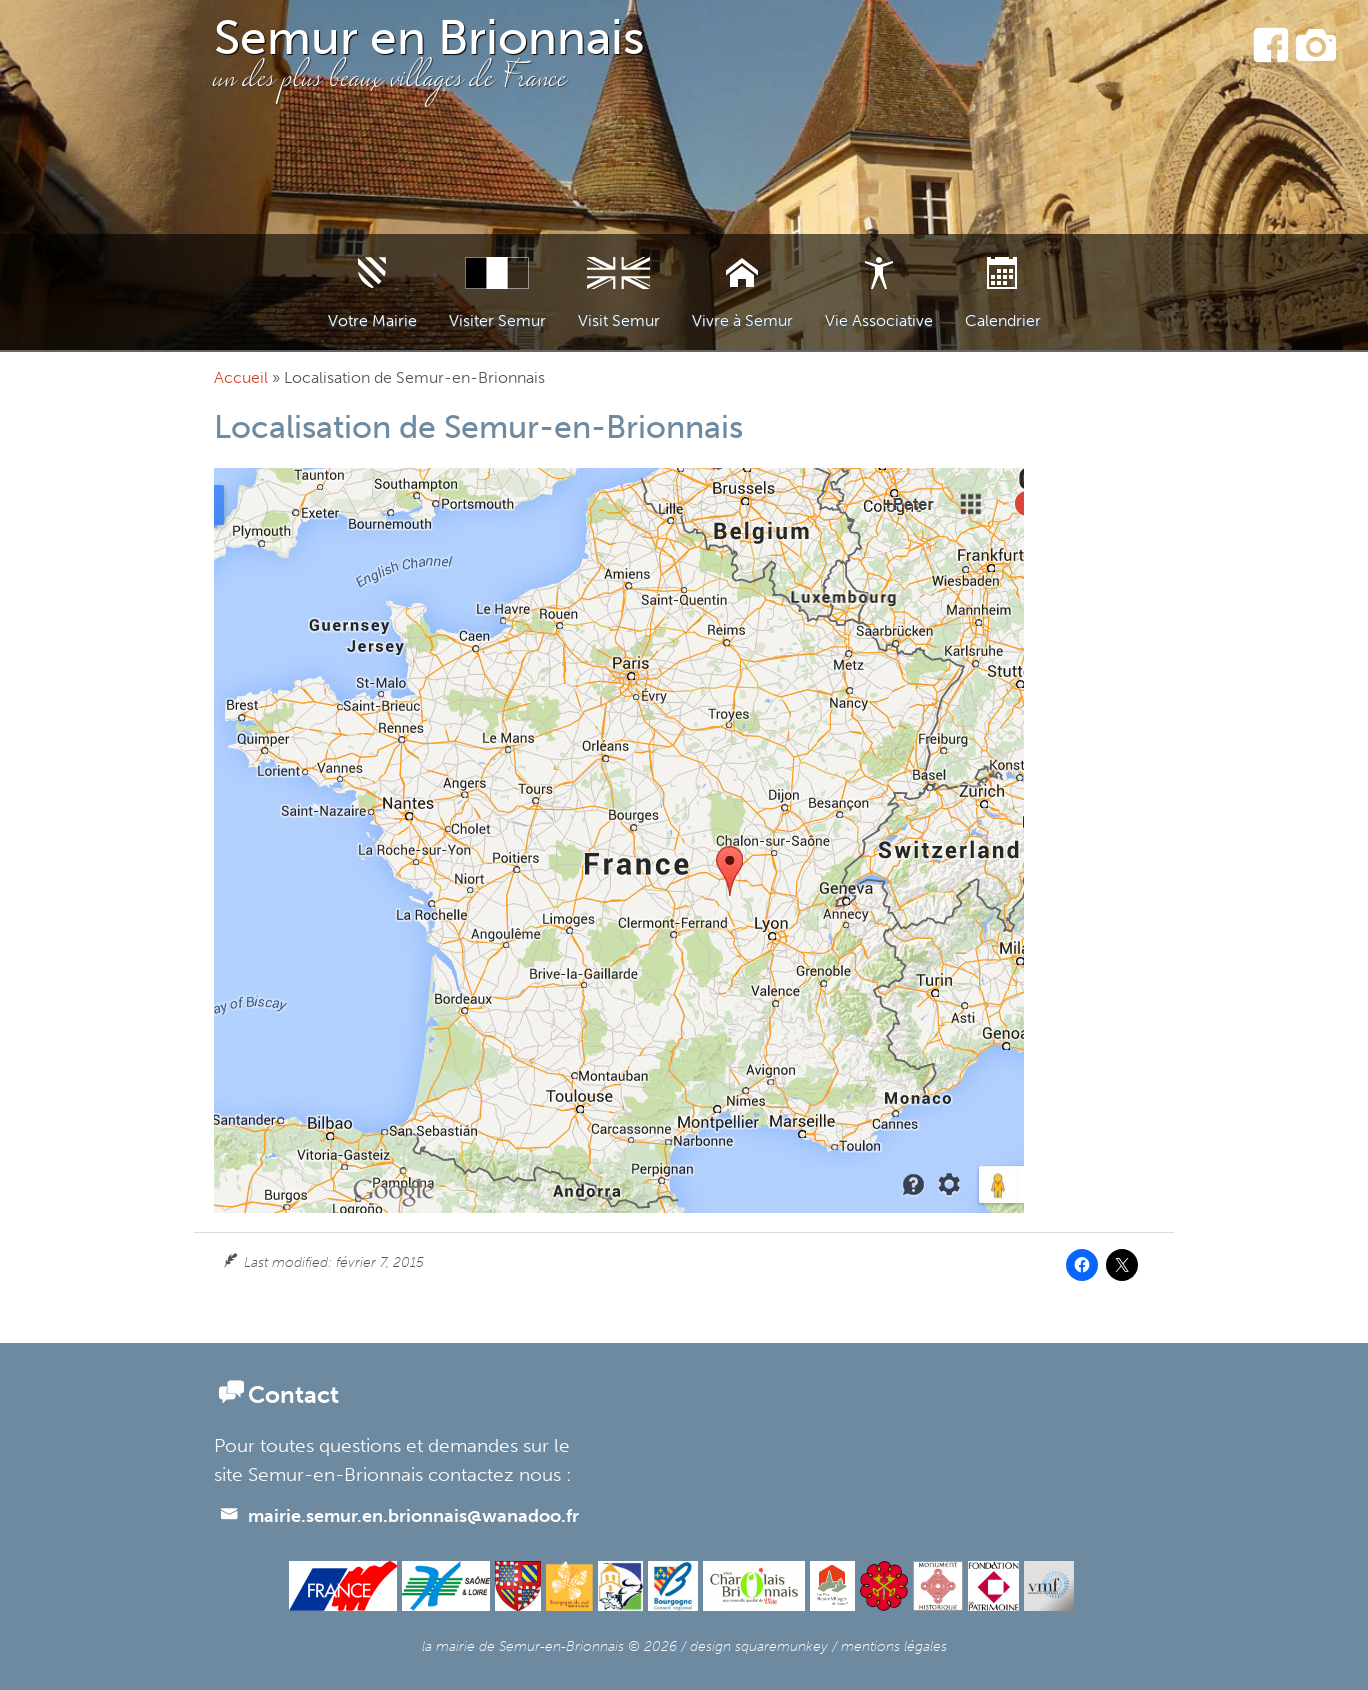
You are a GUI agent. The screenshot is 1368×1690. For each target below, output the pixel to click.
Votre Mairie (372, 320)
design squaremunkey (759, 1646)
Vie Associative (879, 320)
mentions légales (894, 1646)
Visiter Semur (497, 320)
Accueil (241, 377)
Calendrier (1003, 320)
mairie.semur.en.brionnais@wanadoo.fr (399, 1516)
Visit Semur (619, 320)
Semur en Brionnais (429, 37)
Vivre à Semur (742, 320)
